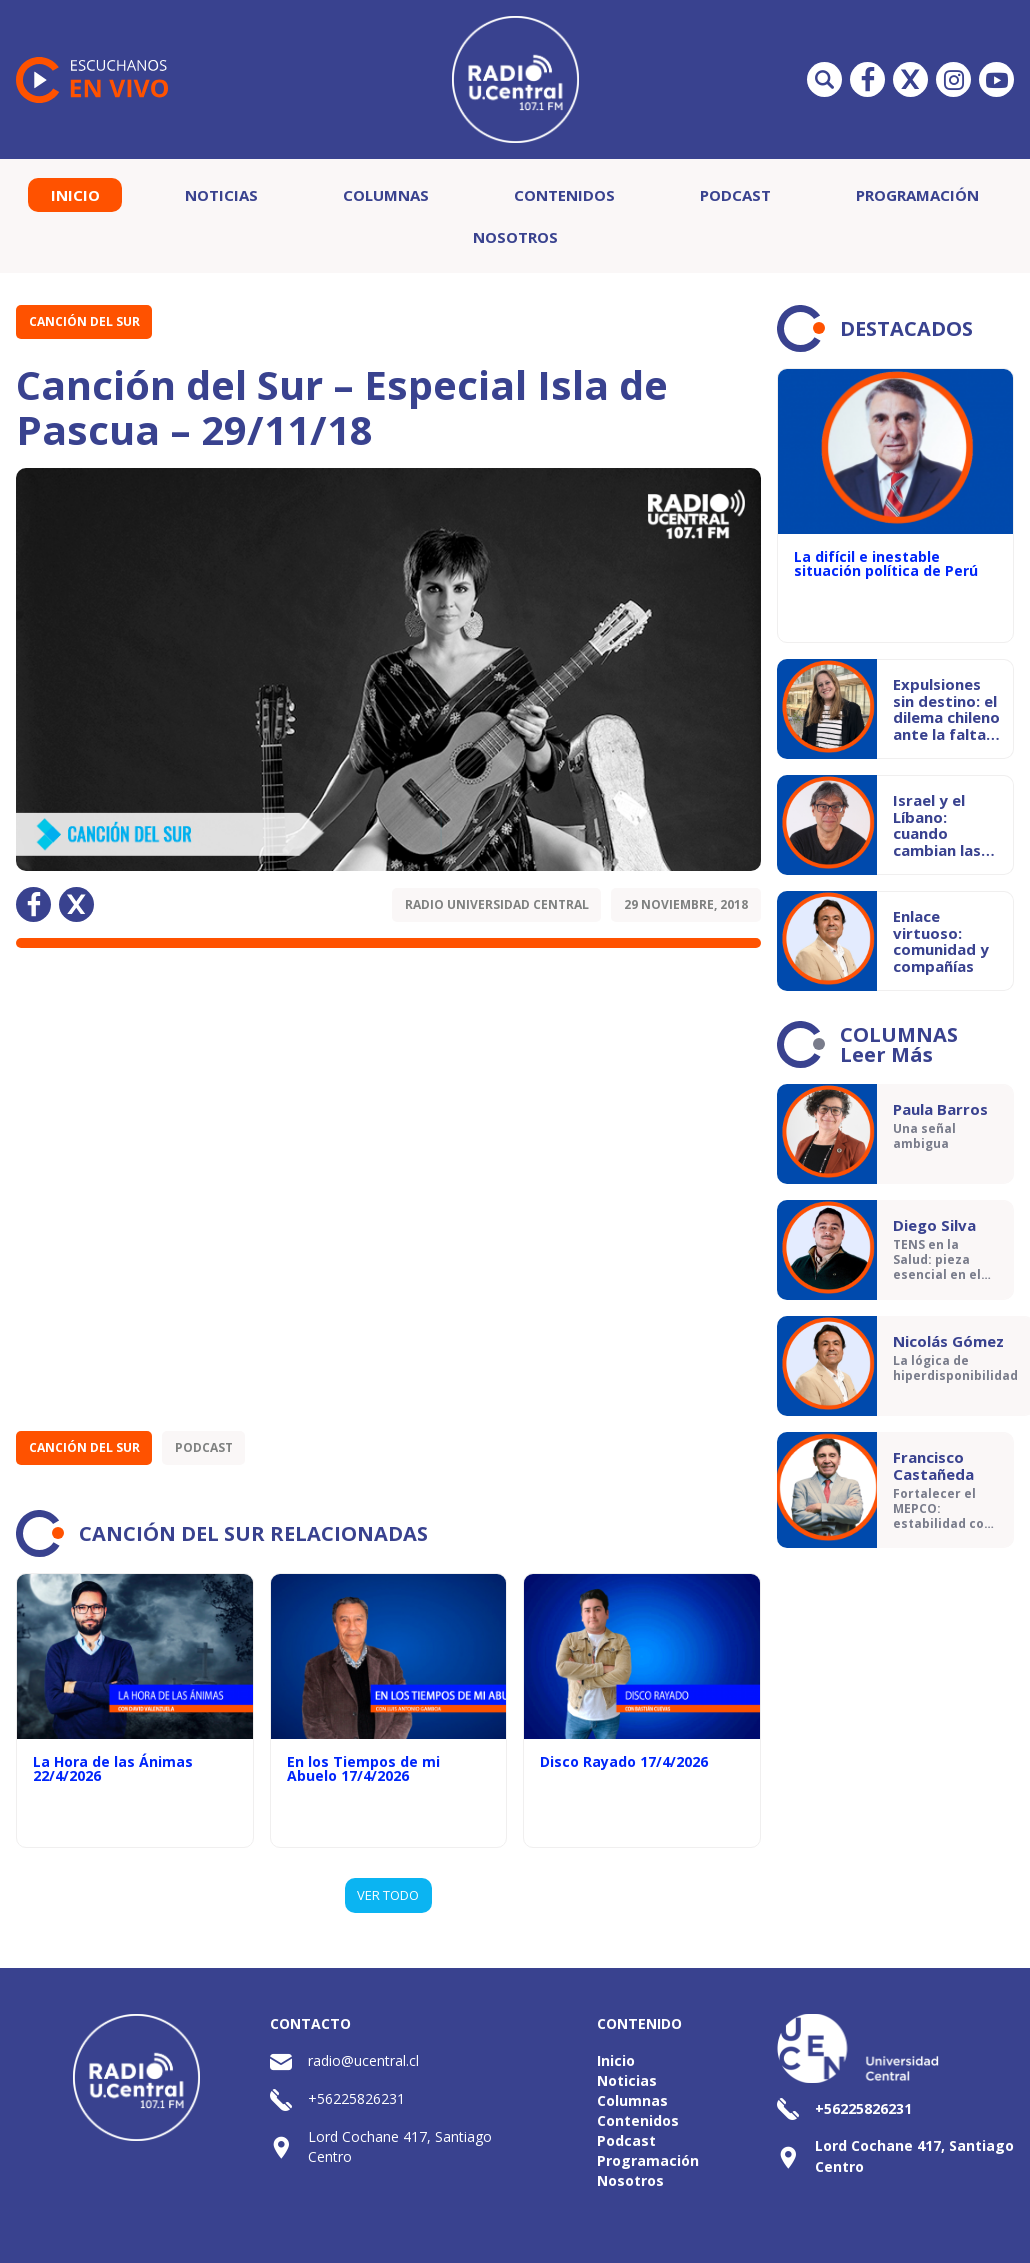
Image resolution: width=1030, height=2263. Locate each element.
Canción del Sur (84, 321)
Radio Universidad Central (497, 904)
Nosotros (515, 237)
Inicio (75, 195)
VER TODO (388, 1895)
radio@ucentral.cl (363, 2060)
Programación (917, 195)
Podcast (735, 195)
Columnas (386, 195)
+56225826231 (356, 2098)
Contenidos (564, 195)
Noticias (221, 195)
